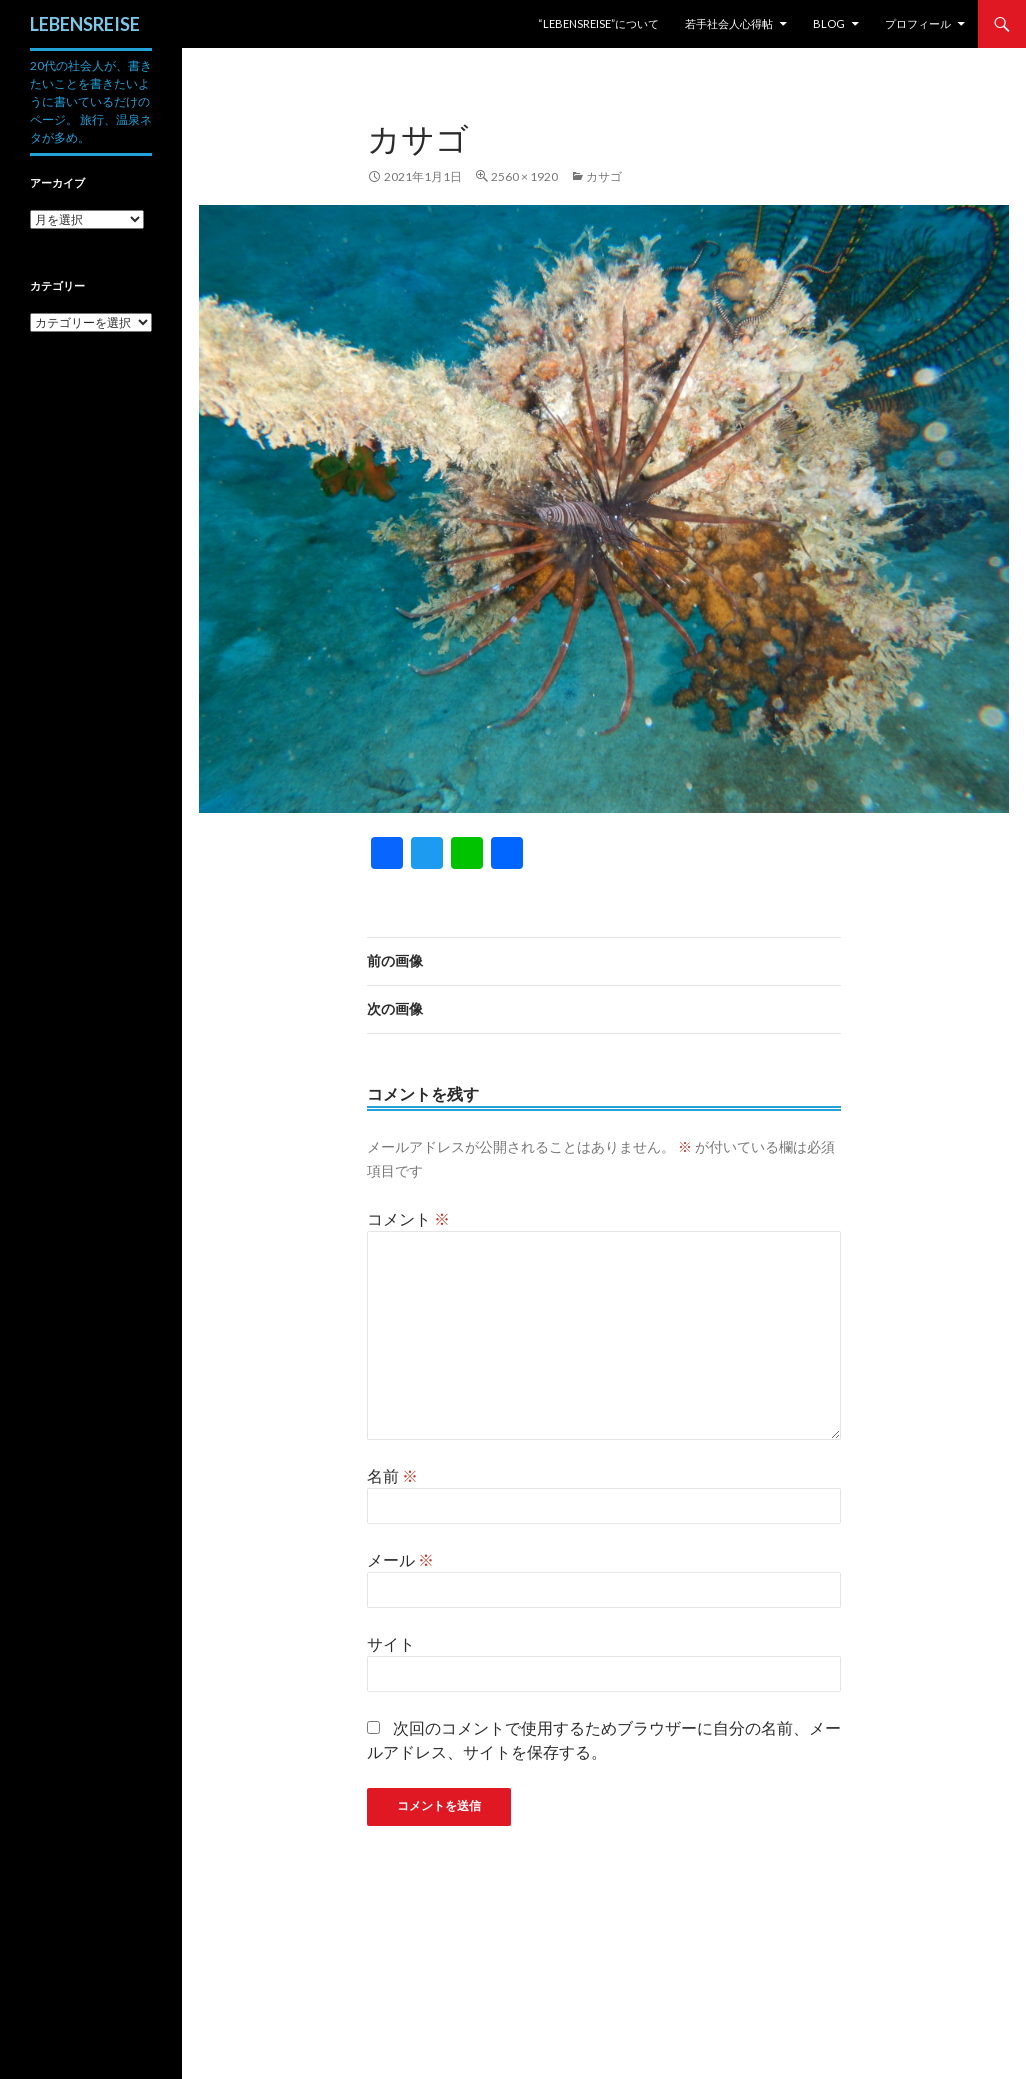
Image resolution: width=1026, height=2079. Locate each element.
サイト (391, 1643)
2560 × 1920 (524, 176)
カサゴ (604, 176)
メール (400, 1559)
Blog (829, 23)
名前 (392, 1475)
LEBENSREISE (85, 24)
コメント (408, 1218)
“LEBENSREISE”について (598, 23)
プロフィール (918, 23)
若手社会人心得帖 (729, 23)
